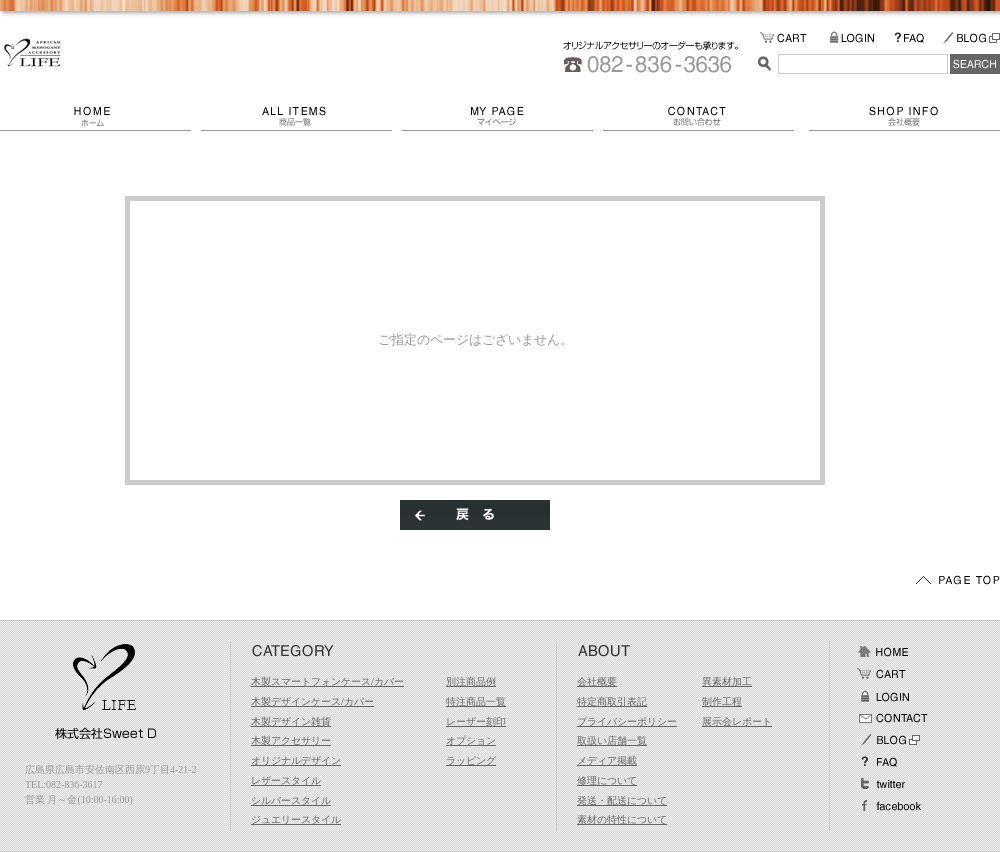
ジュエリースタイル (296, 819)
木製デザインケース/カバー (312, 701)
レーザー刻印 (476, 721)
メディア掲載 (607, 760)
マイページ (502, 116)
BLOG (971, 38)
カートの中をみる (794, 38)
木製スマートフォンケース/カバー (327, 681)
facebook (889, 806)
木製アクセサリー (291, 740)
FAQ (918, 38)
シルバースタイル (291, 800)
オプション (471, 740)
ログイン (883, 696)
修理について (607, 780)
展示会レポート (737, 721)
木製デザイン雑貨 (291, 721)
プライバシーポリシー (627, 721)
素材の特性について (622, 819)
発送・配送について (622, 800)
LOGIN (861, 38)
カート (883, 674)
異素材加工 (727, 681)
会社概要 (904, 116)
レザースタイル (286, 780)
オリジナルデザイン (296, 760)
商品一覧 (301, 116)
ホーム (100, 116)
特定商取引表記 (612, 701)
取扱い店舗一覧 (612, 740)
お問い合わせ (706, 116)
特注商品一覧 (476, 701)
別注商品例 (471, 681)
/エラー (32, 53)
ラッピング (471, 760)
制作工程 (722, 701)
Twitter (883, 784)
